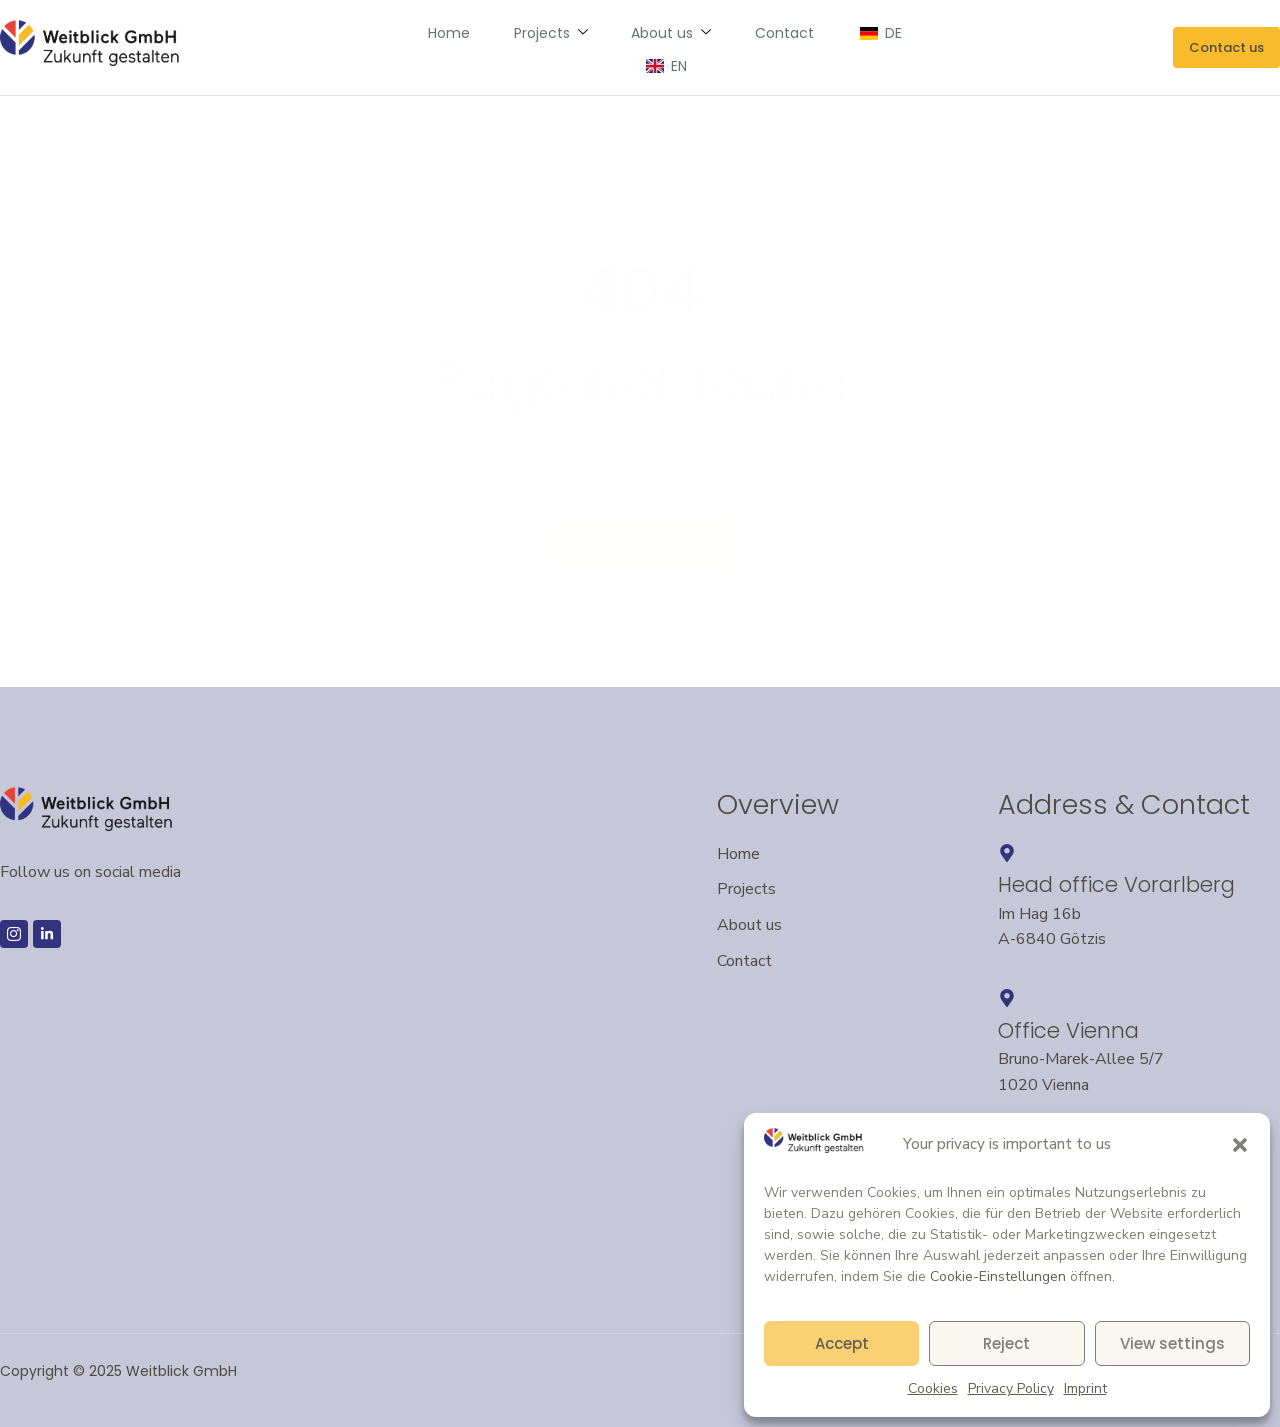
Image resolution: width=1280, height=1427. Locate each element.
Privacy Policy (1011, 1388)
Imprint (1085, 1388)
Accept (842, 1343)
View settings (1172, 1343)
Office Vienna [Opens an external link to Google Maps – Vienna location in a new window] (1068, 1030)
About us (624, 47)
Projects (507, 47)
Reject (1006, 1343)
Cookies (933, 1388)
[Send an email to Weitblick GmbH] (1226, 47)
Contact (733, 47)
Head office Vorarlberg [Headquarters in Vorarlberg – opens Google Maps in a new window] (1116, 884)
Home (409, 47)
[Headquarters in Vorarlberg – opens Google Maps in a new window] (1007, 853)
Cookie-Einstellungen (998, 1276)
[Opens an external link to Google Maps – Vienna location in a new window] (1007, 998)
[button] (1240, 1145)
